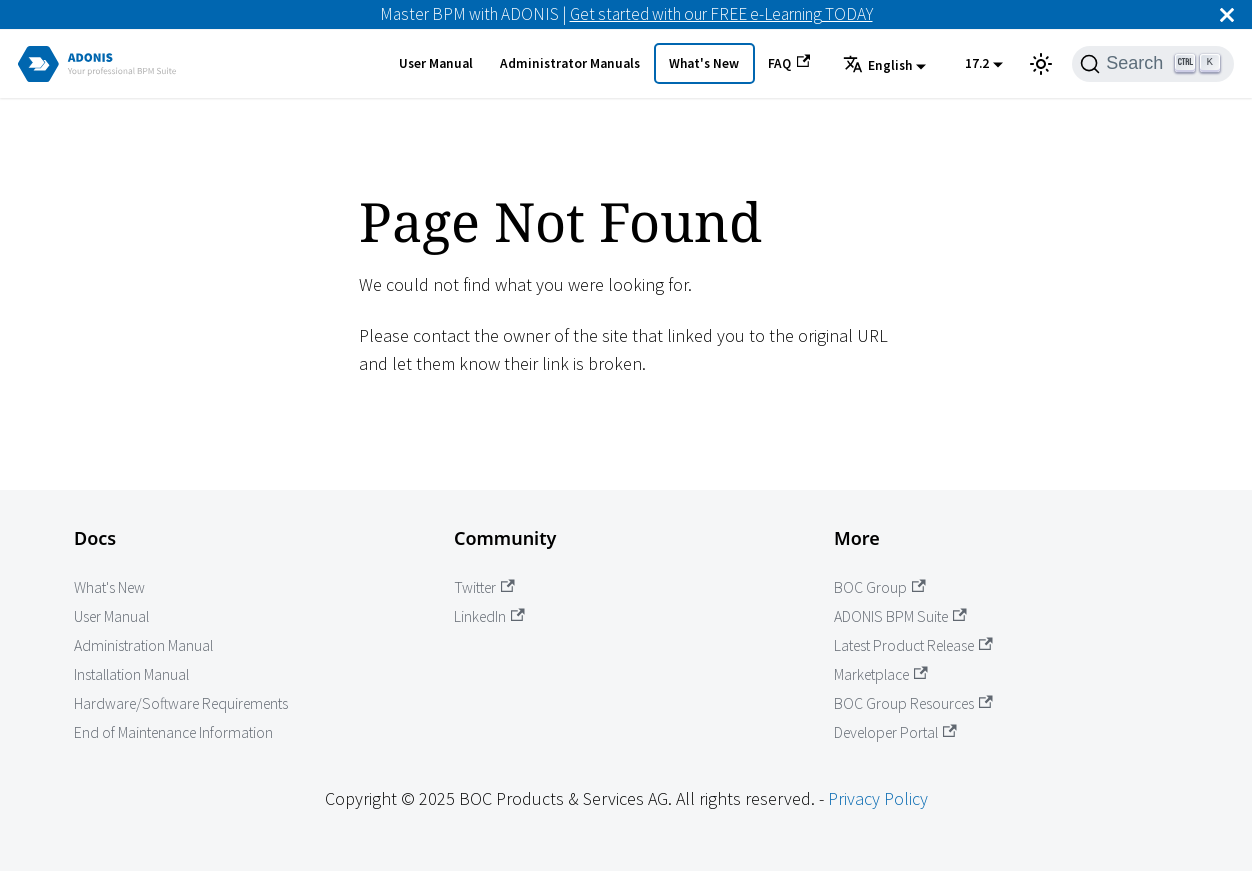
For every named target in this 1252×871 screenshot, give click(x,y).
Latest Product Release (913, 645)
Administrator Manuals (570, 63)
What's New (704, 63)
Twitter (484, 587)
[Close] (1227, 14)
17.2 (977, 63)
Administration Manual (143, 645)
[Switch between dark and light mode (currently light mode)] (1041, 64)
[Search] (1153, 64)
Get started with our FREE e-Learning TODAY (721, 14)
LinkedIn (489, 616)
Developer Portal (895, 732)
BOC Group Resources (913, 703)
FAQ (789, 63)
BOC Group (880, 587)
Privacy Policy (878, 798)
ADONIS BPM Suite (900, 616)
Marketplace (881, 674)
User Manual (436, 63)
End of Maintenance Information (173, 732)
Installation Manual (131, 674)
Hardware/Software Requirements (181, 703)
